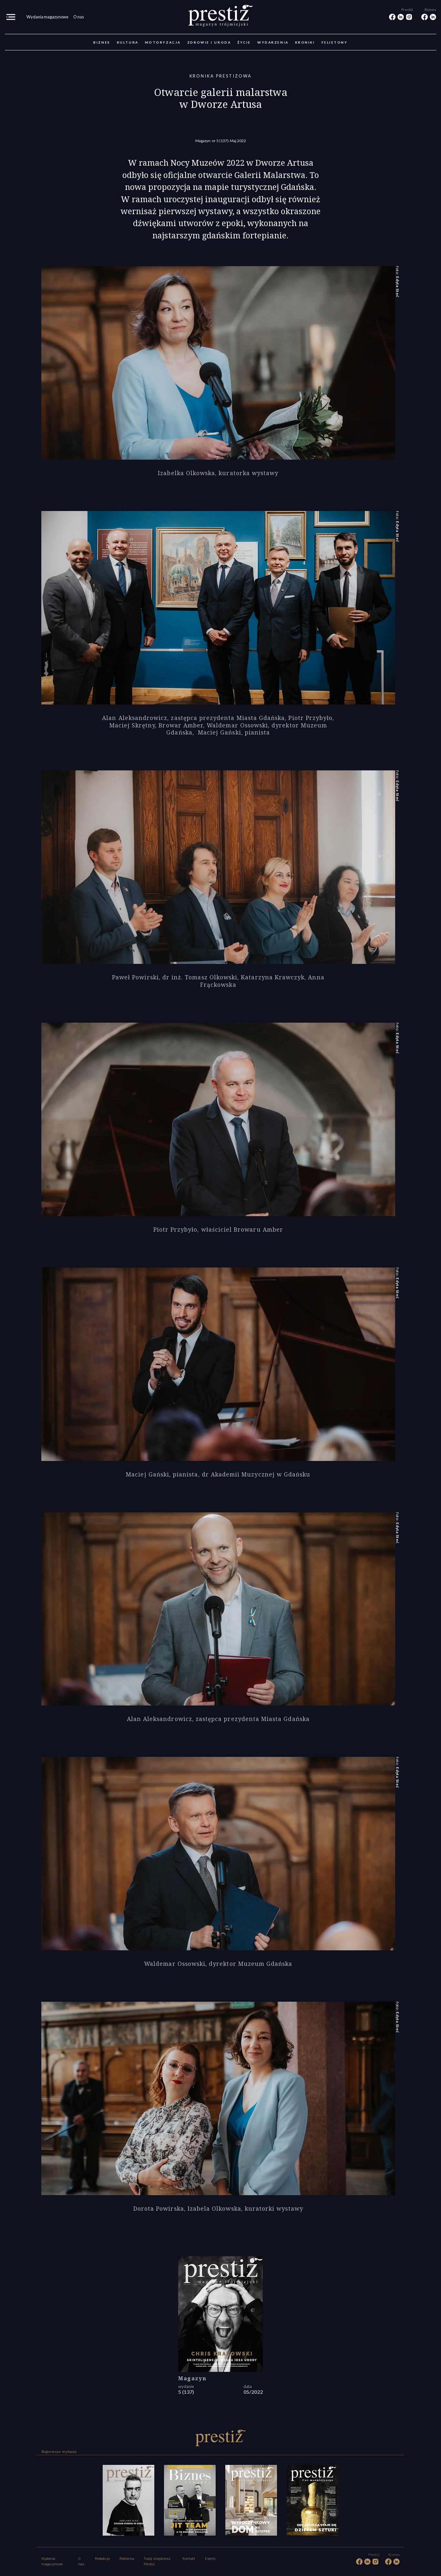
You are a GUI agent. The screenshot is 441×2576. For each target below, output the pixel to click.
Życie (244, 42)
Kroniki (305, 42)
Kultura (127, 42)
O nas (78, 16)
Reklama (126, 2559)
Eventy (210, 2559)
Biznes (101, 42)
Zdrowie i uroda (209, 42)
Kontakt (188, 2559)
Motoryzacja (163, 42)
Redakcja (102, 2559)
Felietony (335, 42)
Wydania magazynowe (47, 16)
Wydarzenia (273, 42)
